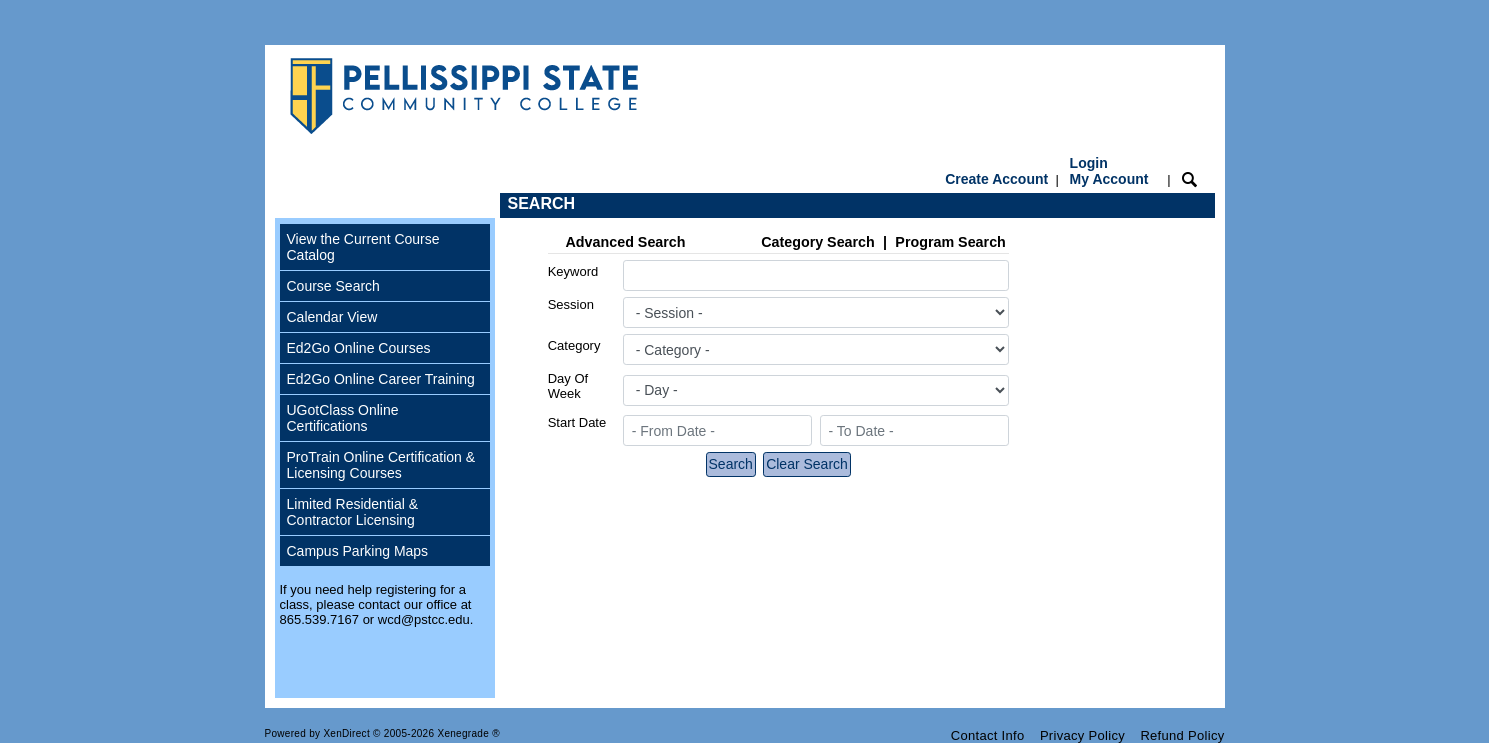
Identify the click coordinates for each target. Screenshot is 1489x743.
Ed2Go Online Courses (359, 348)
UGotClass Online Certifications (343, 418)
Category (574, 345)
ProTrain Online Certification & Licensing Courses (381, 465)
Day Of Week (568, 386)
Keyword (573, 271)
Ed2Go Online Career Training (381, 379)
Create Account (996, 179)
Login (1109, 171)
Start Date (577, 422)
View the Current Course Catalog (363, 247)
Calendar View (332, 317)
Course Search (333, 286)
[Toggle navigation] (294, 205)
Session (571, 304)
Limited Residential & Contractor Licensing (353, 512)
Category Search (818, 242)
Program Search (950, 242)
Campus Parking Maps (358, 551)
